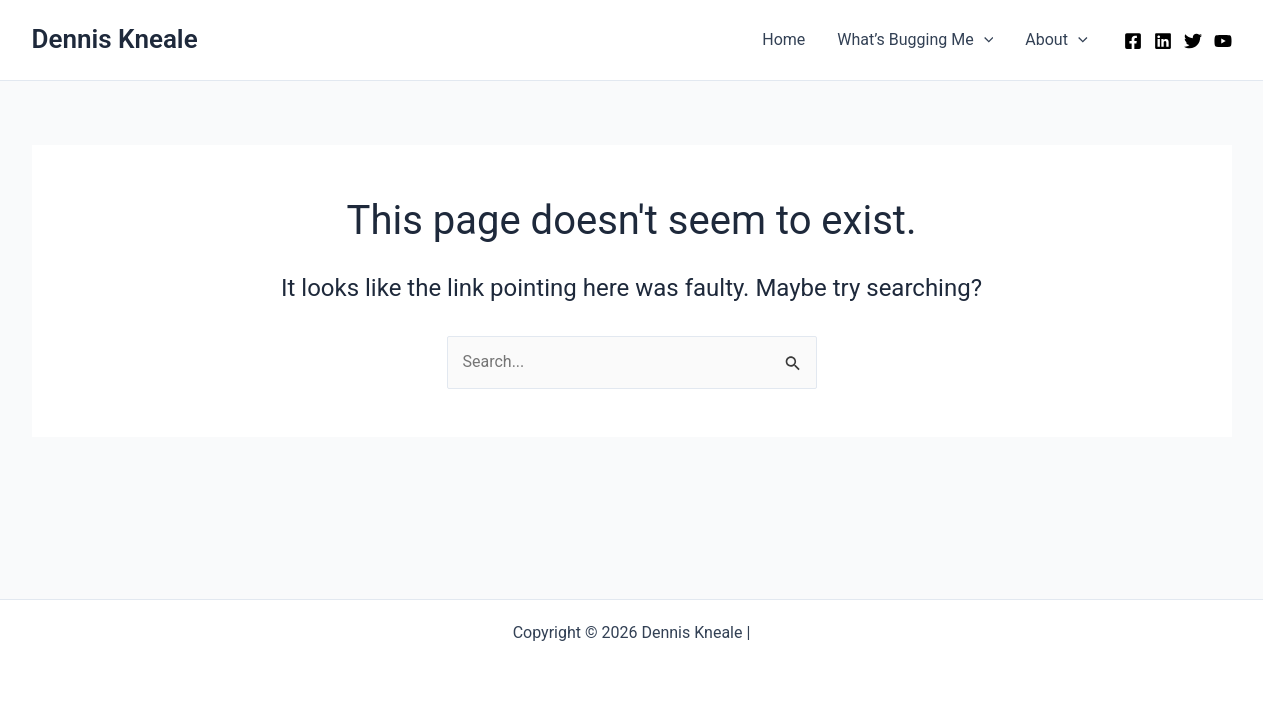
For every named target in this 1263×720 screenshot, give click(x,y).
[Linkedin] (1163, 41)
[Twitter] (1193, 41)
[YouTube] (1223, 41)
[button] (984, 40)
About (1056, 40)
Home (783, 39)
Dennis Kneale (115, 39)
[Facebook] (1133, 41)
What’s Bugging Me (915, 40)
